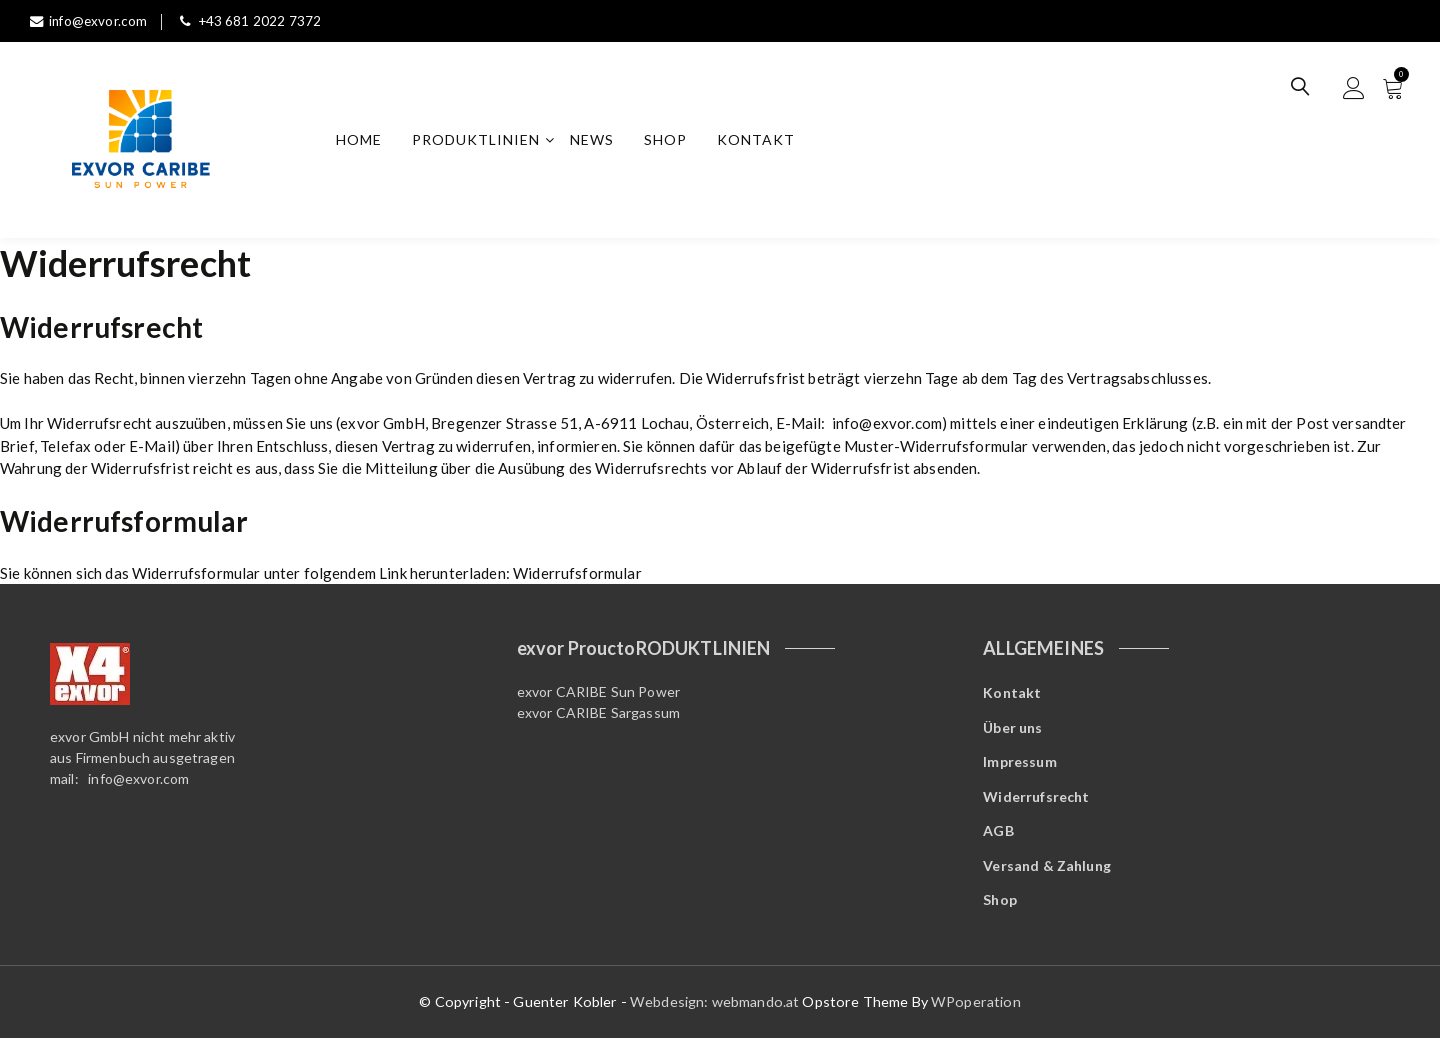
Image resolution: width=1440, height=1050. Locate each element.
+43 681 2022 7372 (255, 20)
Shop (669, 141)
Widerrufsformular (577, 576)
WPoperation (976, 1014)
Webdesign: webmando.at (716, 1014)
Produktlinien (480, 141)
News (596, 141)
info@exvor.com (90, 20)
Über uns (1012, 732)
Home (363, 141)
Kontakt (760, 141)
